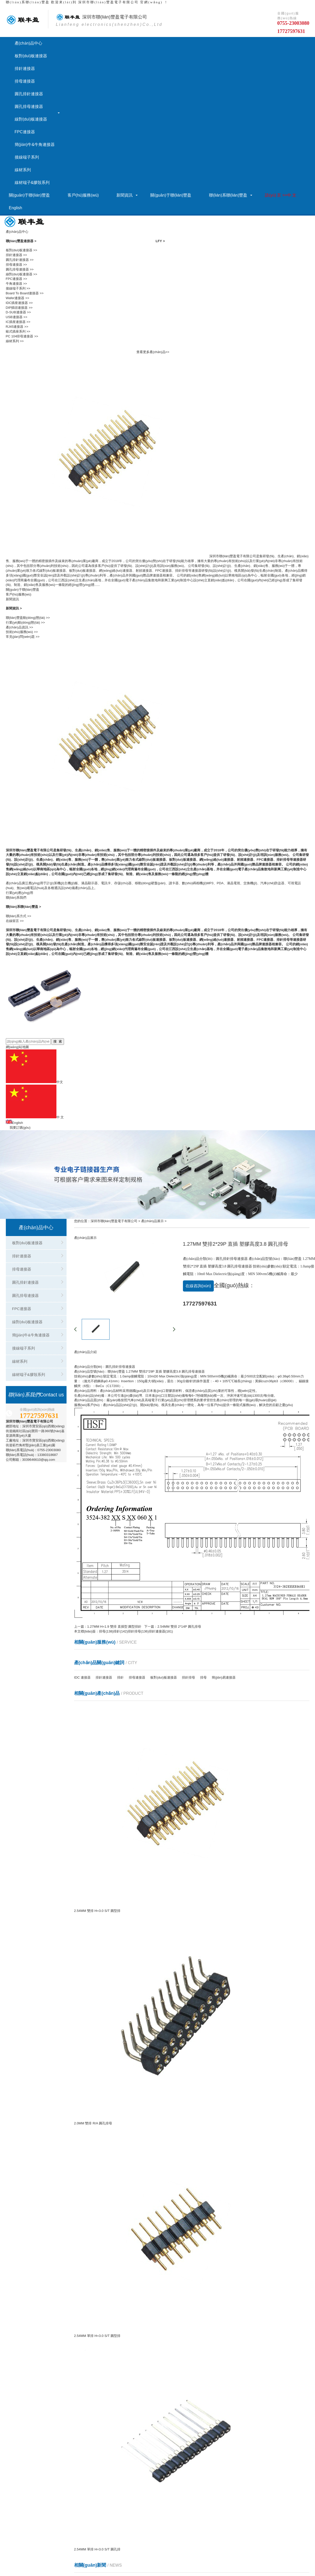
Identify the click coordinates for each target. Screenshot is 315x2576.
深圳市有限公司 (104, 17)
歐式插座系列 (16, 331)
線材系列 (23, 170)
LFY (160, 241)
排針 (120, 1677)
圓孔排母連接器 (29, 106)
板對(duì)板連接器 (31, 56)
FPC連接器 (25, 132)
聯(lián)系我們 (16, 897)
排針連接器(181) (161, 1631)
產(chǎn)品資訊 (17, 627)
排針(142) (120, 1631)
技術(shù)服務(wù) (19, 632)
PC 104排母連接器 (19, 336)
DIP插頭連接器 (17, 308)
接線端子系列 (27, 157)
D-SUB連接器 (16, 312)
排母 (203, 1677)
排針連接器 (25, 68)
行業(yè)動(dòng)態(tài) (23, 622)
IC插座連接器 (16, 322)
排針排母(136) (138, 1631)
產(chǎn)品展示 (152, 1221)
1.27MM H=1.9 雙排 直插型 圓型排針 (114, 1626)
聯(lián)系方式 (16, 916)
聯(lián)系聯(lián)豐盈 (28, 2)
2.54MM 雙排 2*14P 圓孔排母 (179, 1626)
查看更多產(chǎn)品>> (152, 352)
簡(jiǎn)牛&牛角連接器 (35, 144)
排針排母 (188, 1677)
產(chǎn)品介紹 (85, 1352)
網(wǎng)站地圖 (17, 1047)
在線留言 (12, 921)
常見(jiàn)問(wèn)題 (20, 637)
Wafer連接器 (15, 298)
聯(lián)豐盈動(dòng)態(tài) (25, 618)
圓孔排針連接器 (29, 94)
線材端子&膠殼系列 (32, 182)
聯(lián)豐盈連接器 (21, 241)
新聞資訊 (124, 195)
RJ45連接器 (15, 327)
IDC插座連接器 (17, 303)
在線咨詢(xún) (198, 1286)
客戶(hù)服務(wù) (83, 195)
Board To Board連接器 (22, 293)
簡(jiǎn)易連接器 (224, 1677)
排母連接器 (25, 81)
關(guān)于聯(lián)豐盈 (29, 195)
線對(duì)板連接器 (31, 119)
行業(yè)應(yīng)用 (19, 893)
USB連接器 (14, 317)
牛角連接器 (14, 283)
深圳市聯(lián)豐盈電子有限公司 (114, 1221)
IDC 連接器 (82, 1677)
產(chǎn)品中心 (28, 43)
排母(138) (106, 1631)
